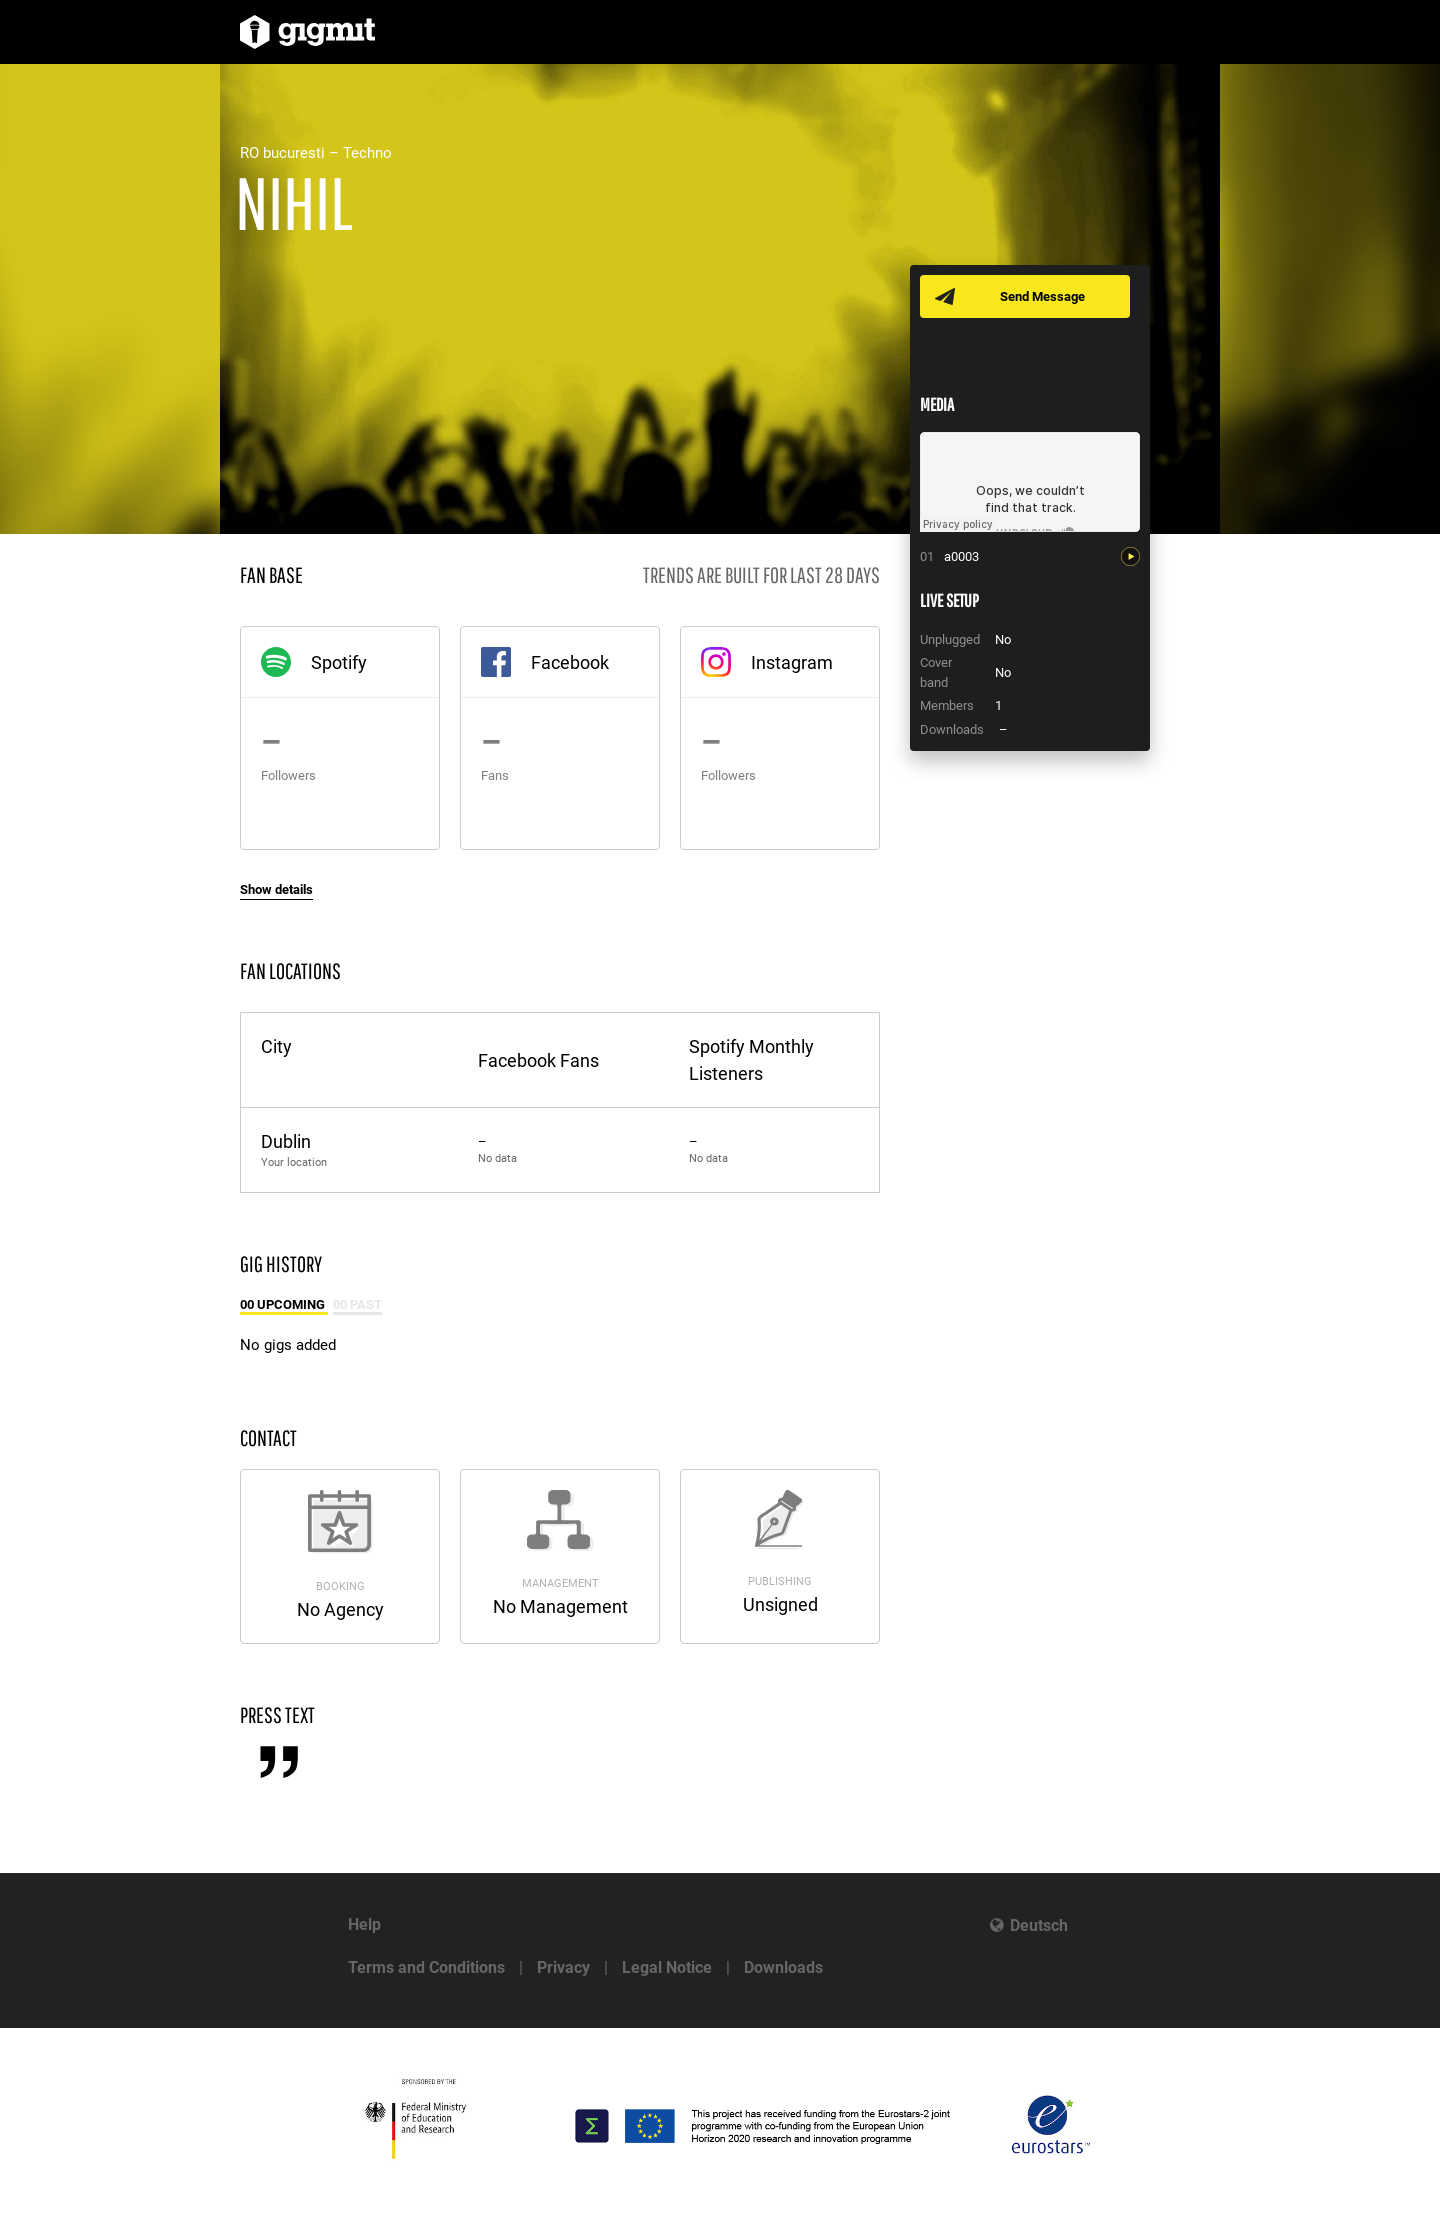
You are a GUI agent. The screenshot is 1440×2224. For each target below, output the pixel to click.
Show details (276, 889)
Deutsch (1039, 1925)
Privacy (563, 1967)
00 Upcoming (284, 1304)
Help (364, 1924)
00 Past (357, 1304)
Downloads (783, 1967)
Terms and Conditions (426, 1967)
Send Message (1042, 296)
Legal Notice (667, 1967)
